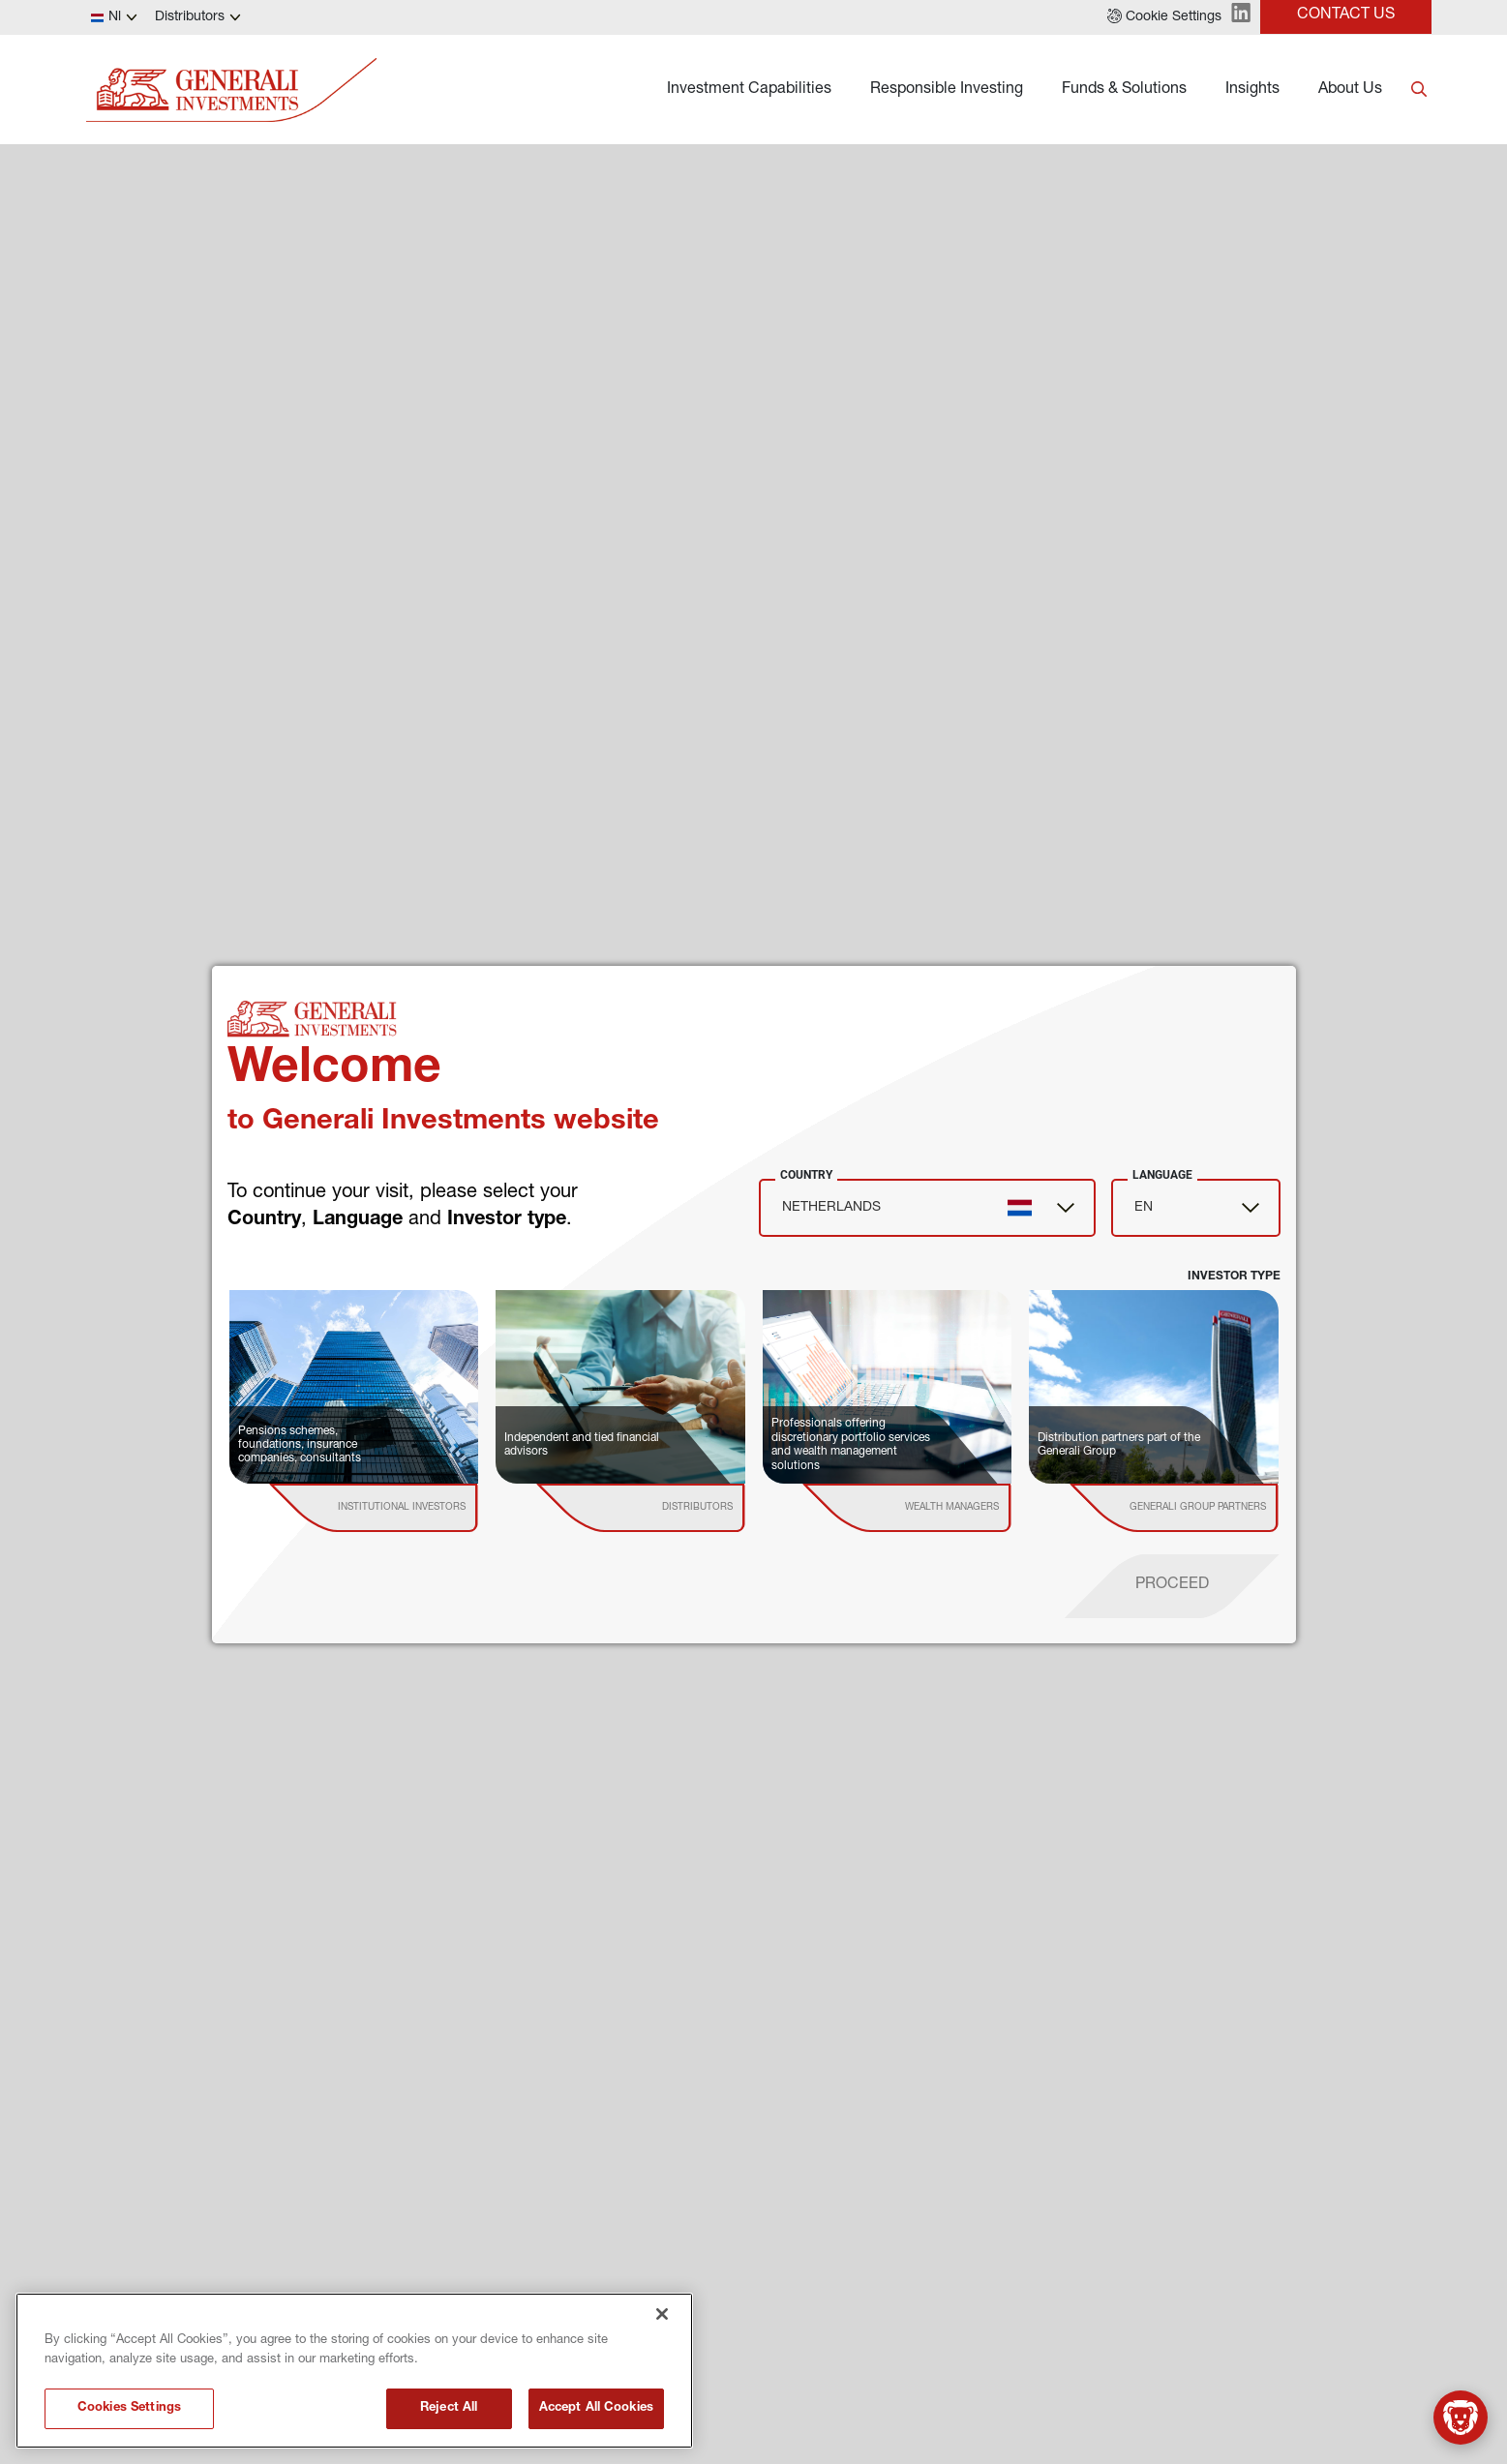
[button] (1164, 17)
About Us (1350, 90)
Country (806, 1175)
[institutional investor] (401, 1508)
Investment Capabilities (749, 90)
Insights (1252, 90)
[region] (354, 2371)
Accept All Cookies (596, 2408)
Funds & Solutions (1124, 90)
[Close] (662, 2314)
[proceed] (1172, 1586)
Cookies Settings (129, 2408)
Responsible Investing (946, 90)
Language (1162, 1175)
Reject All (448, 2408)
